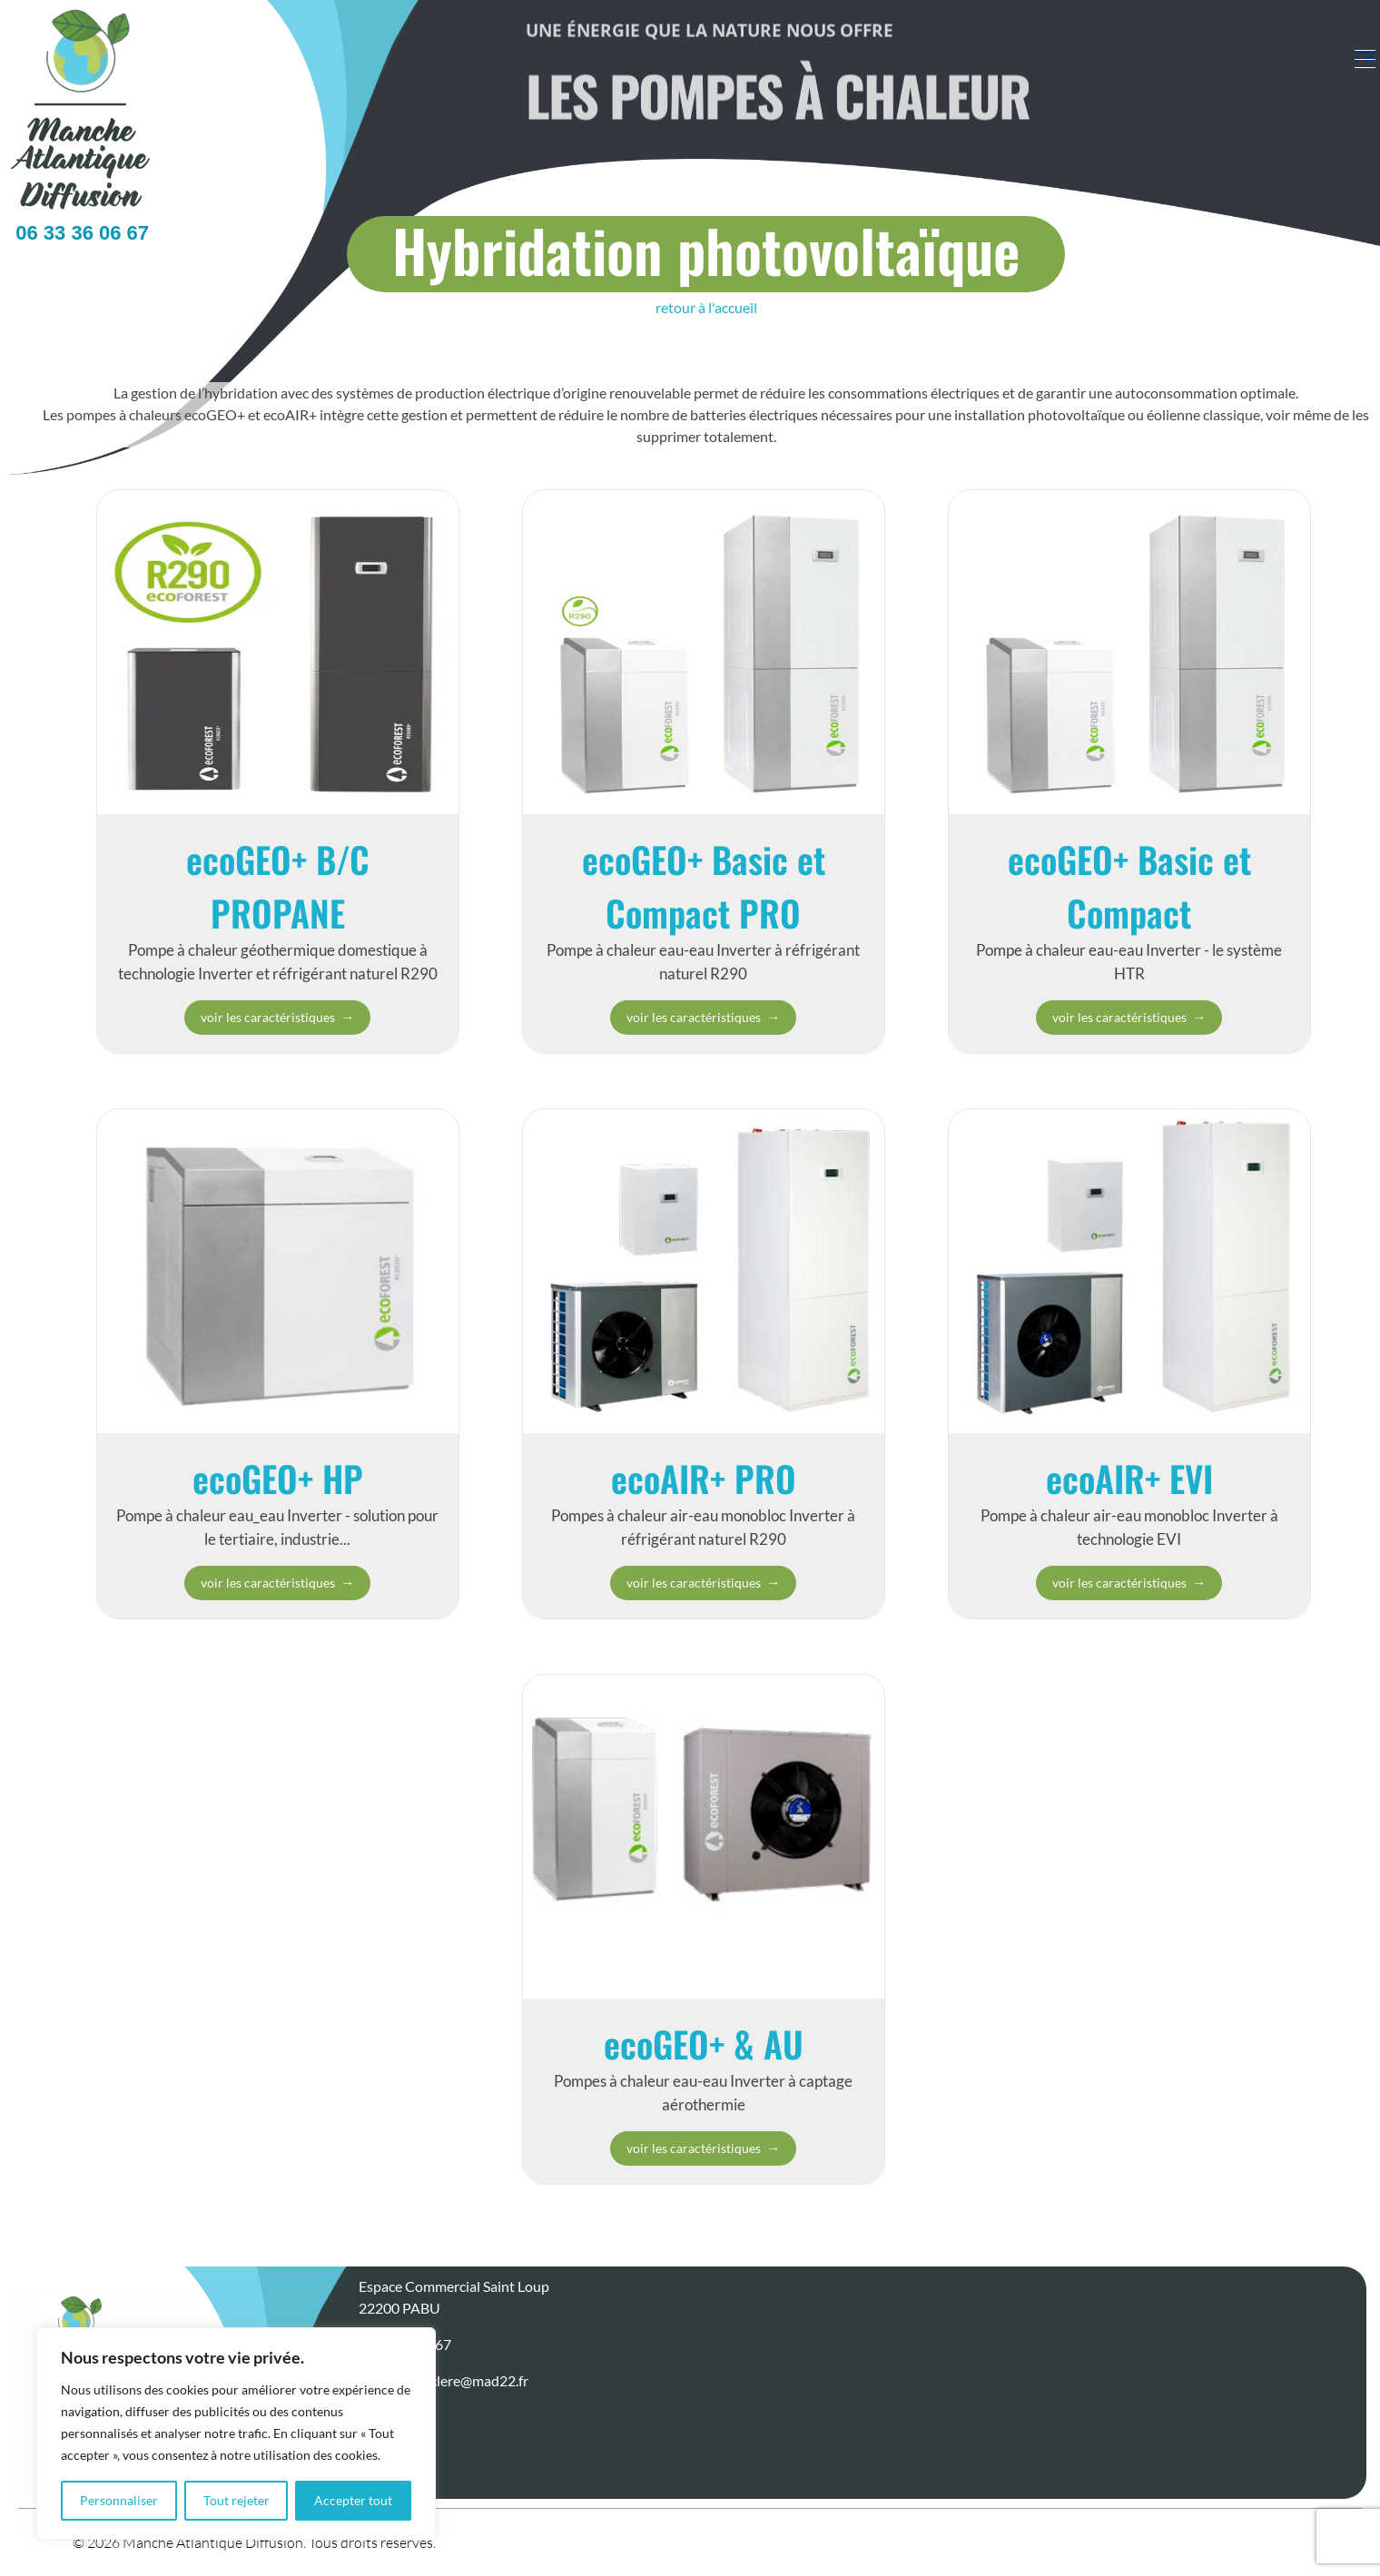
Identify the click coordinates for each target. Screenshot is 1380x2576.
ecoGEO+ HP (277, 1477)
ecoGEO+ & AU (703, 2043)
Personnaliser (119, 2500)
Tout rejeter (236, 2500)
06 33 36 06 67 (77, 232)
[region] (236, 2433)
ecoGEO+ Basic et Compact (1129, 885)
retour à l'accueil (706, 307)
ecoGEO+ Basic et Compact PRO (703, 885)
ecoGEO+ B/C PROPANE (278, 885)
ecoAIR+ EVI (1129, 1477)
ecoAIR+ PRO (703, 1477)
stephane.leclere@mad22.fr (443, 2380)
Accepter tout (353, 2500)
